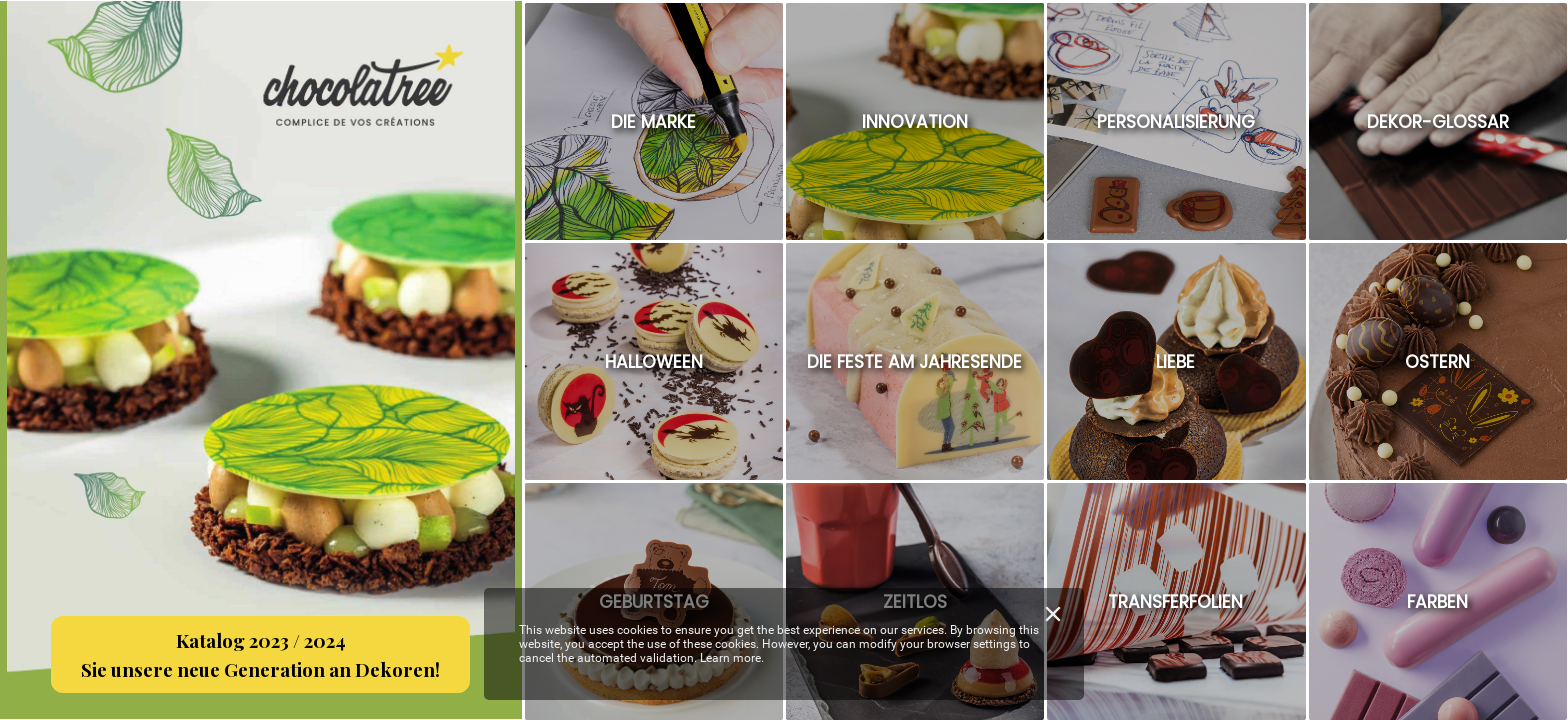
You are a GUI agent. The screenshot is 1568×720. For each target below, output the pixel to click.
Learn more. (732, 658)
